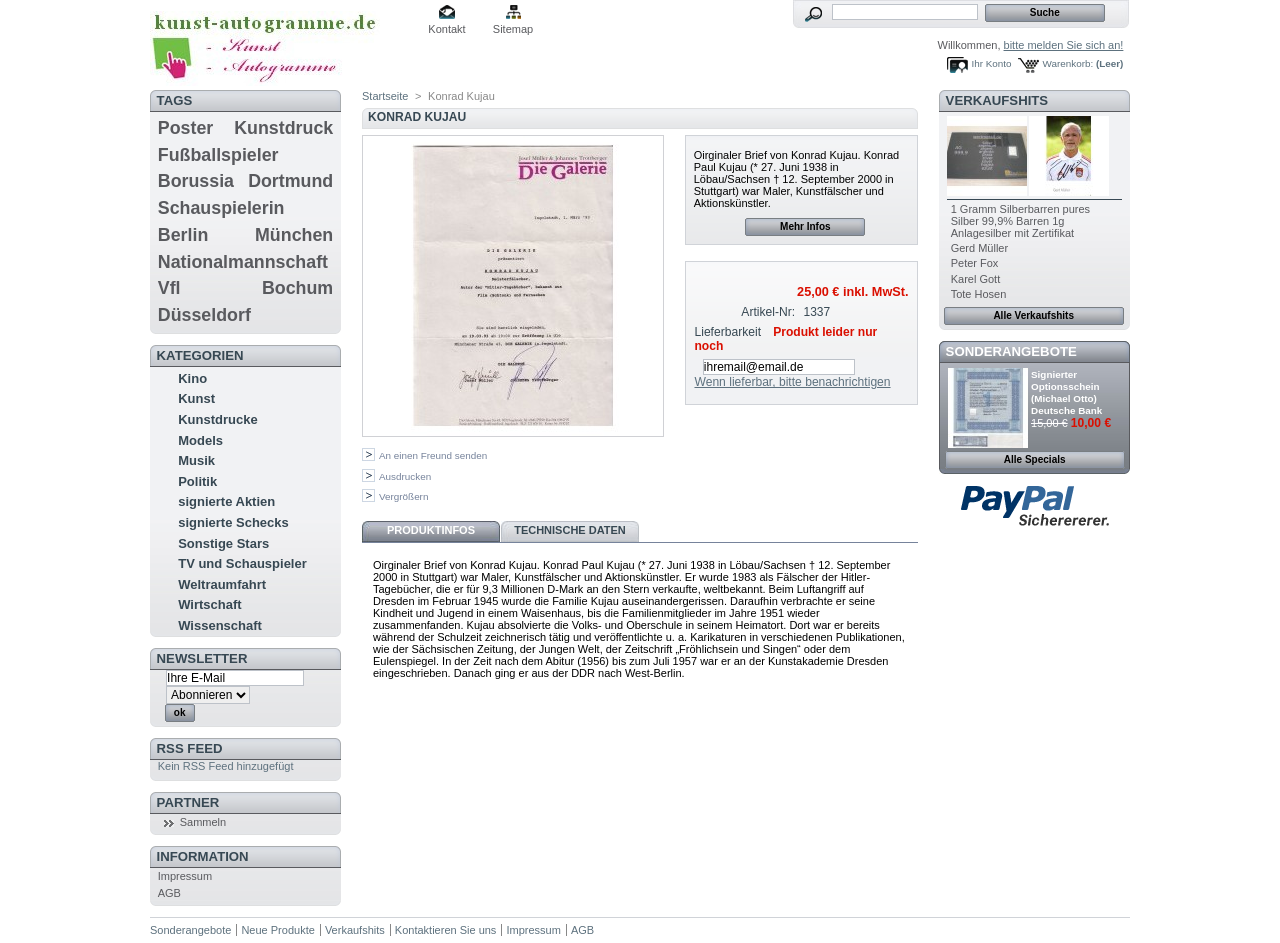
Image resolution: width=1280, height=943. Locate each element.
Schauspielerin (221, 208)
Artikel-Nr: (768, 312)
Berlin (183, 235)
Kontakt (446, 29)
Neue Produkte (277, 930)
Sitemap (513, 29)
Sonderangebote (1011, 351)
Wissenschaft (220, 625)
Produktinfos (431, 530)
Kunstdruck (283, 128)
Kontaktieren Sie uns (446, 930)
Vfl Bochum (245, 288)
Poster (185, 128)
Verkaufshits (997, 100)
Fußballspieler (218, 155)
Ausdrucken (405, 476)
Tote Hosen (979, 294)
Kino (192, 378)
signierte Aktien (226, 501)
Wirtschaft (209, 604)
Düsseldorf (204, 315)
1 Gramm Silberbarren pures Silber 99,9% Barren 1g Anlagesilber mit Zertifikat (1020, 221)
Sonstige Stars (223, 543)
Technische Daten (570, 530)
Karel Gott (976, 279)
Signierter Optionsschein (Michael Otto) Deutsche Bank (1066, 392)
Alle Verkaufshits (1033, 315)
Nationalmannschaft (243, 262)
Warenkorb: (1068, 63)
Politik (197, 481)
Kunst (196, 398)
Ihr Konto (992, 63)
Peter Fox (975, 263)
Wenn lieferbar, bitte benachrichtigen (792, 382)
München (294, 235)
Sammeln (203, 822)
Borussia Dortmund (245, 181)
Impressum (185, 876)
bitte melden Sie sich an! (1064, 45)
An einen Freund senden (433, 455)
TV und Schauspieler (242, 563)
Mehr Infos (805, 226)
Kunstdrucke (217, 419)
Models (200, 440)
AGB (169, 893)
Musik (196, 460)
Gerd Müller (979, 248)
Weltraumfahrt (222, 584)
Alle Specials (1035, 459)
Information (203, 856)
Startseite (385, 96)
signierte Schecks (233, 522)
